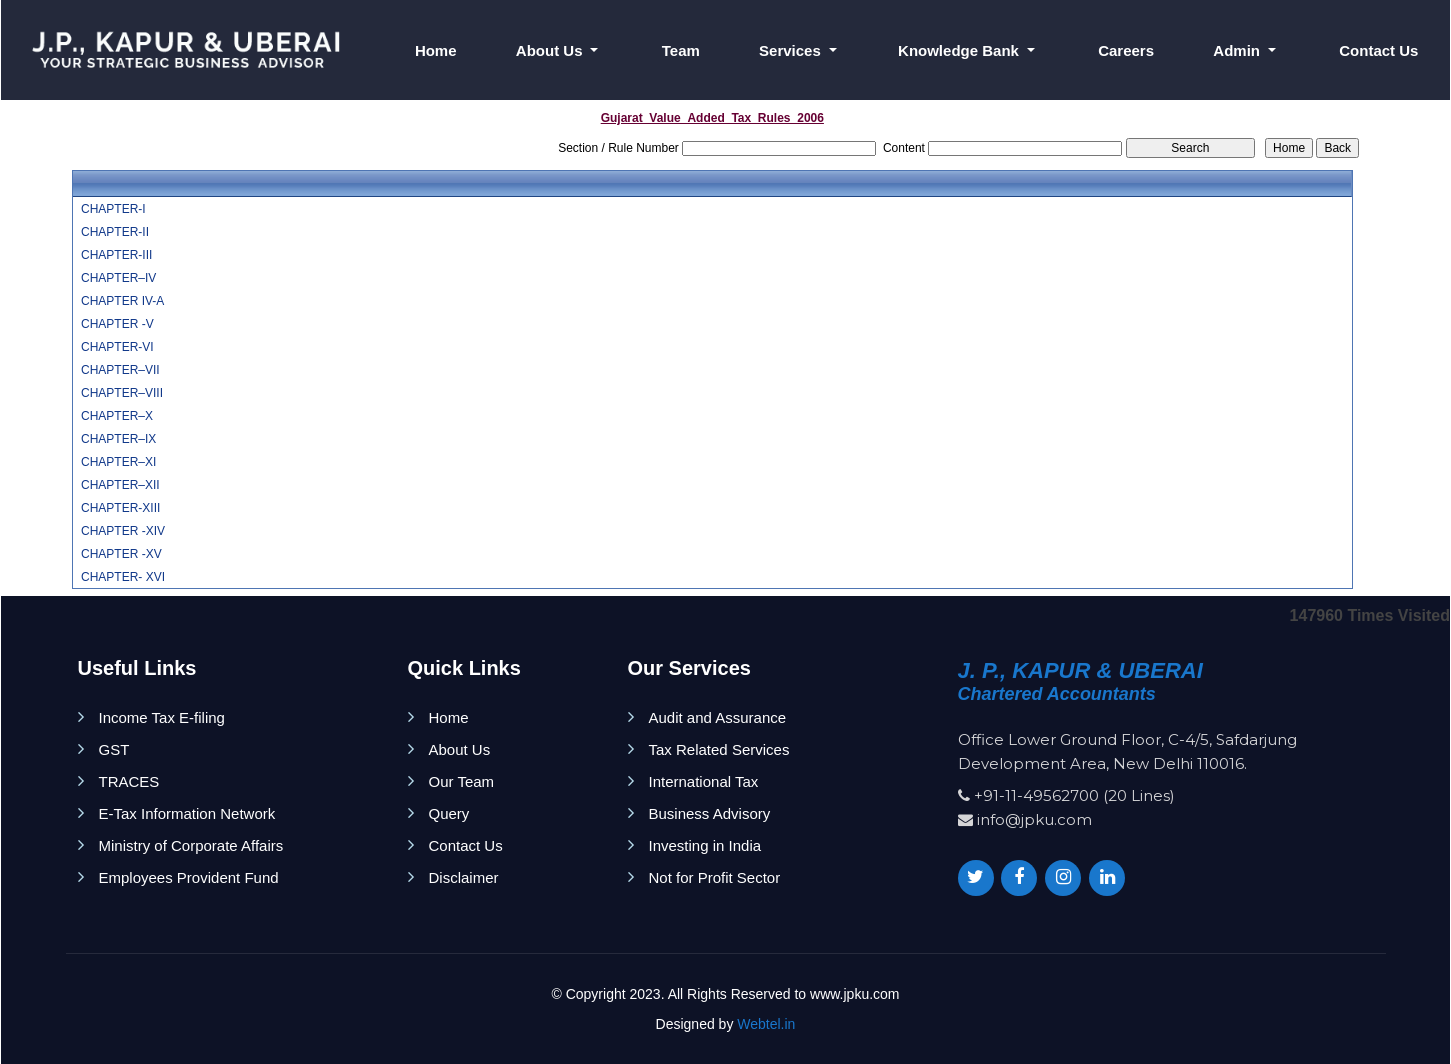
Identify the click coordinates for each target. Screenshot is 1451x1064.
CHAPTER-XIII (120, 508)
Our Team (462, 781)
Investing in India (705, 845)
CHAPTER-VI (117, 347)
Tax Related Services (719, 749)
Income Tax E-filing (162, 717)
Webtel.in (766, 1024)
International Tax (704, 781)
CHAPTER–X (117, 416)
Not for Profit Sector (715, 877)
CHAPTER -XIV (123, 531)
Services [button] (792, 50)
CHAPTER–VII (120, 370)
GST (114, 749)
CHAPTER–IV (118, 278)
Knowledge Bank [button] (960, 50)
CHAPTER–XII (120, 485)
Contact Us (1378, 50)
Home (436, 50)
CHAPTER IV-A (122, 301)
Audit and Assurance (718, 717)
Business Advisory (710, 813)
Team (681, 50)
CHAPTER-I (113, 209)
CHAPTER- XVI (123, 577)
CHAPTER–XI (118, 462)
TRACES (129, 781)
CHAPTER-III (116, 255)
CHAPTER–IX (118, 439)
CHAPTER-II (115, 232)
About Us (460, 749)
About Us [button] (551, 50)
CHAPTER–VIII (122, 393)
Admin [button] (1238, 50)
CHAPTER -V (117, 324)
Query (449, 813)
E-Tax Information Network (187, 813)
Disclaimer (464, 877)
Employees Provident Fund (189, 877)
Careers (1126, 50)
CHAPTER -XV (121, 554)
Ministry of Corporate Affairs (191, 845)
